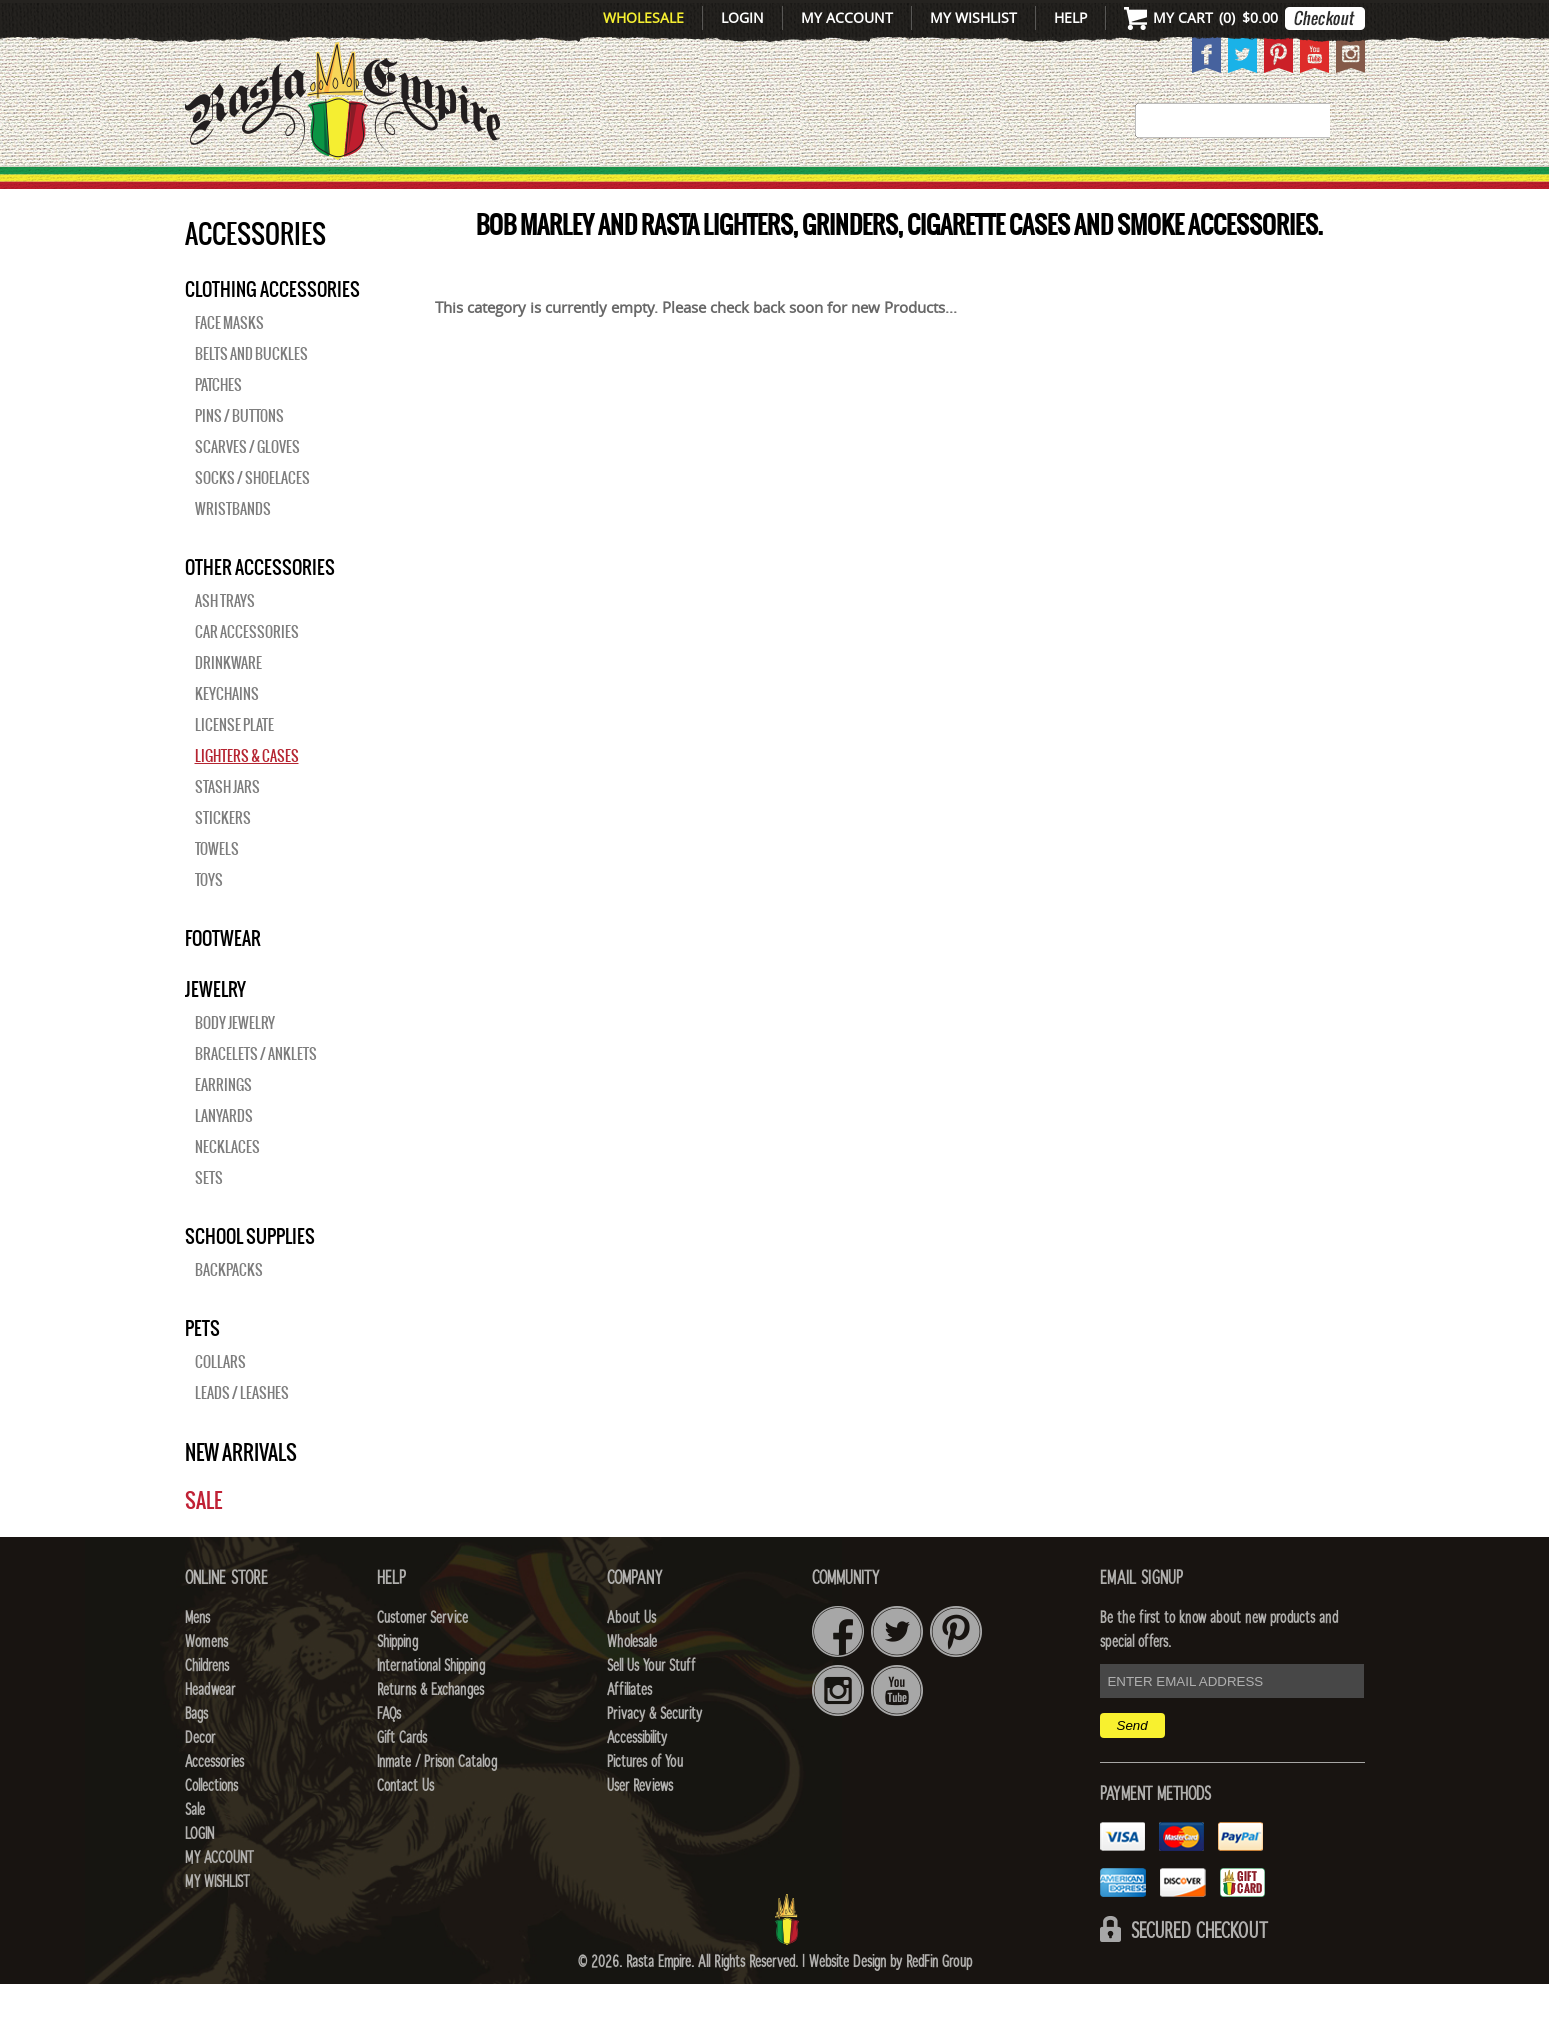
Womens (206, 1684)
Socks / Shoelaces (252, 520)
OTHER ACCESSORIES (260, 609)
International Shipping (431, 1708)
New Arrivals (269, 191)
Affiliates (629, 1732)
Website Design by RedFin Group (890, 2004)
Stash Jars (227, 829)
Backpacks (229, 1312)
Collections (1234, 191)
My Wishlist (973, 17)
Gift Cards (402, 1780)
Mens (398, 191)
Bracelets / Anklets (256, 1096)
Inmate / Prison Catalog (437, 1804)
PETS (202, 1370)
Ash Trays (225, 643)
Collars (220, 1404)
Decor (945, 191)
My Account (847, 17)
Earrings (223, 1127)
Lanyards (224, 1158)
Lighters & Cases (247, 798)
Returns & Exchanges (430, 1732)
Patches (218, 427)
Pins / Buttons (239, 458)
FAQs (389, 1756)
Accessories (1071, 191)
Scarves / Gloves (247, 489)
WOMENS (492, 191)
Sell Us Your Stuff (651, 1708)
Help (1070, 17)
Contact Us (405, 1828)
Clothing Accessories (272, 331)
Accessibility (637, 1780)
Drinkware (228, 705)
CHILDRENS (616, 191)
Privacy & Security (654, 1756)
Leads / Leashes (242, 1435)
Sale (1336, 191)
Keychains (227, 736)
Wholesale (643, 17)
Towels (217, 891)
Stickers (223, 860)
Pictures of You (645, 1804)
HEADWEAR (756, 191)
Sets (209, 1220)
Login (742, 17)
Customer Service (422, 1660)
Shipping (397, 1684)
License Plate (234, 767)
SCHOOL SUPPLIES (250, 1278)
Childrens (207, 1708)
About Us (631, 1660)
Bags (864, 191)
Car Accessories (247, 674)
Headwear (210, 1732)
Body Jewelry (235, 1065)
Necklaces (227, 1189)
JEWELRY (215, 1031)
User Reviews (640, 1828)
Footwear (223, 980)
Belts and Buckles (251, 396)
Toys (209, 922)
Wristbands (233, 551)
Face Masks (229, 365)
